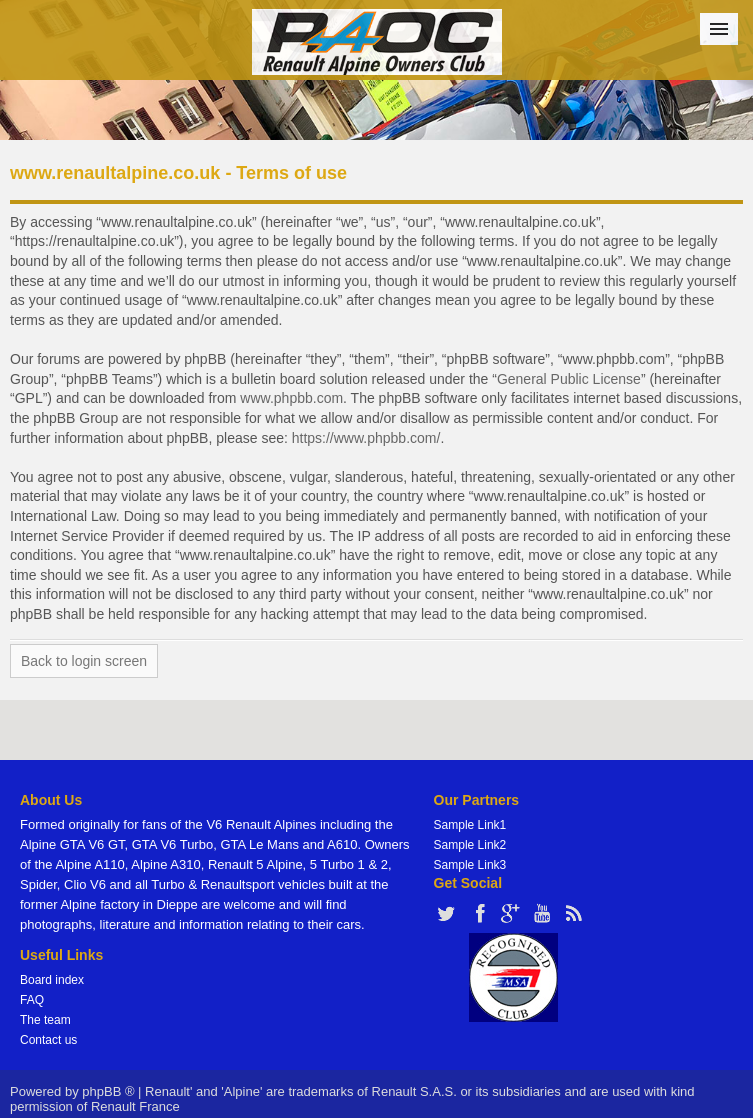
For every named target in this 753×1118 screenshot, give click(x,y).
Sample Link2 (470, 845)
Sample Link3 (470, 865)
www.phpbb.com (291, 398)
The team (45, 1020)
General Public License (569, 379)
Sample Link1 (470, 825)
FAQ (32, 1000)
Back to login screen (84, 661)
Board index (52, 980)
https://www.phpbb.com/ (366, 438)
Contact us (48, 1040)
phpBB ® (108, 1091)
